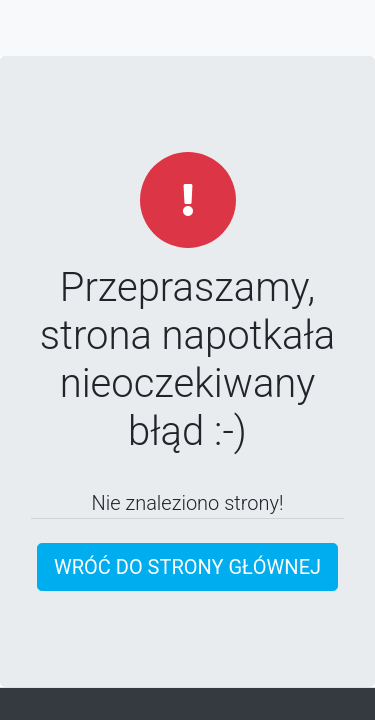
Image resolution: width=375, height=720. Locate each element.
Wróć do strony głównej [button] (187, 567)
